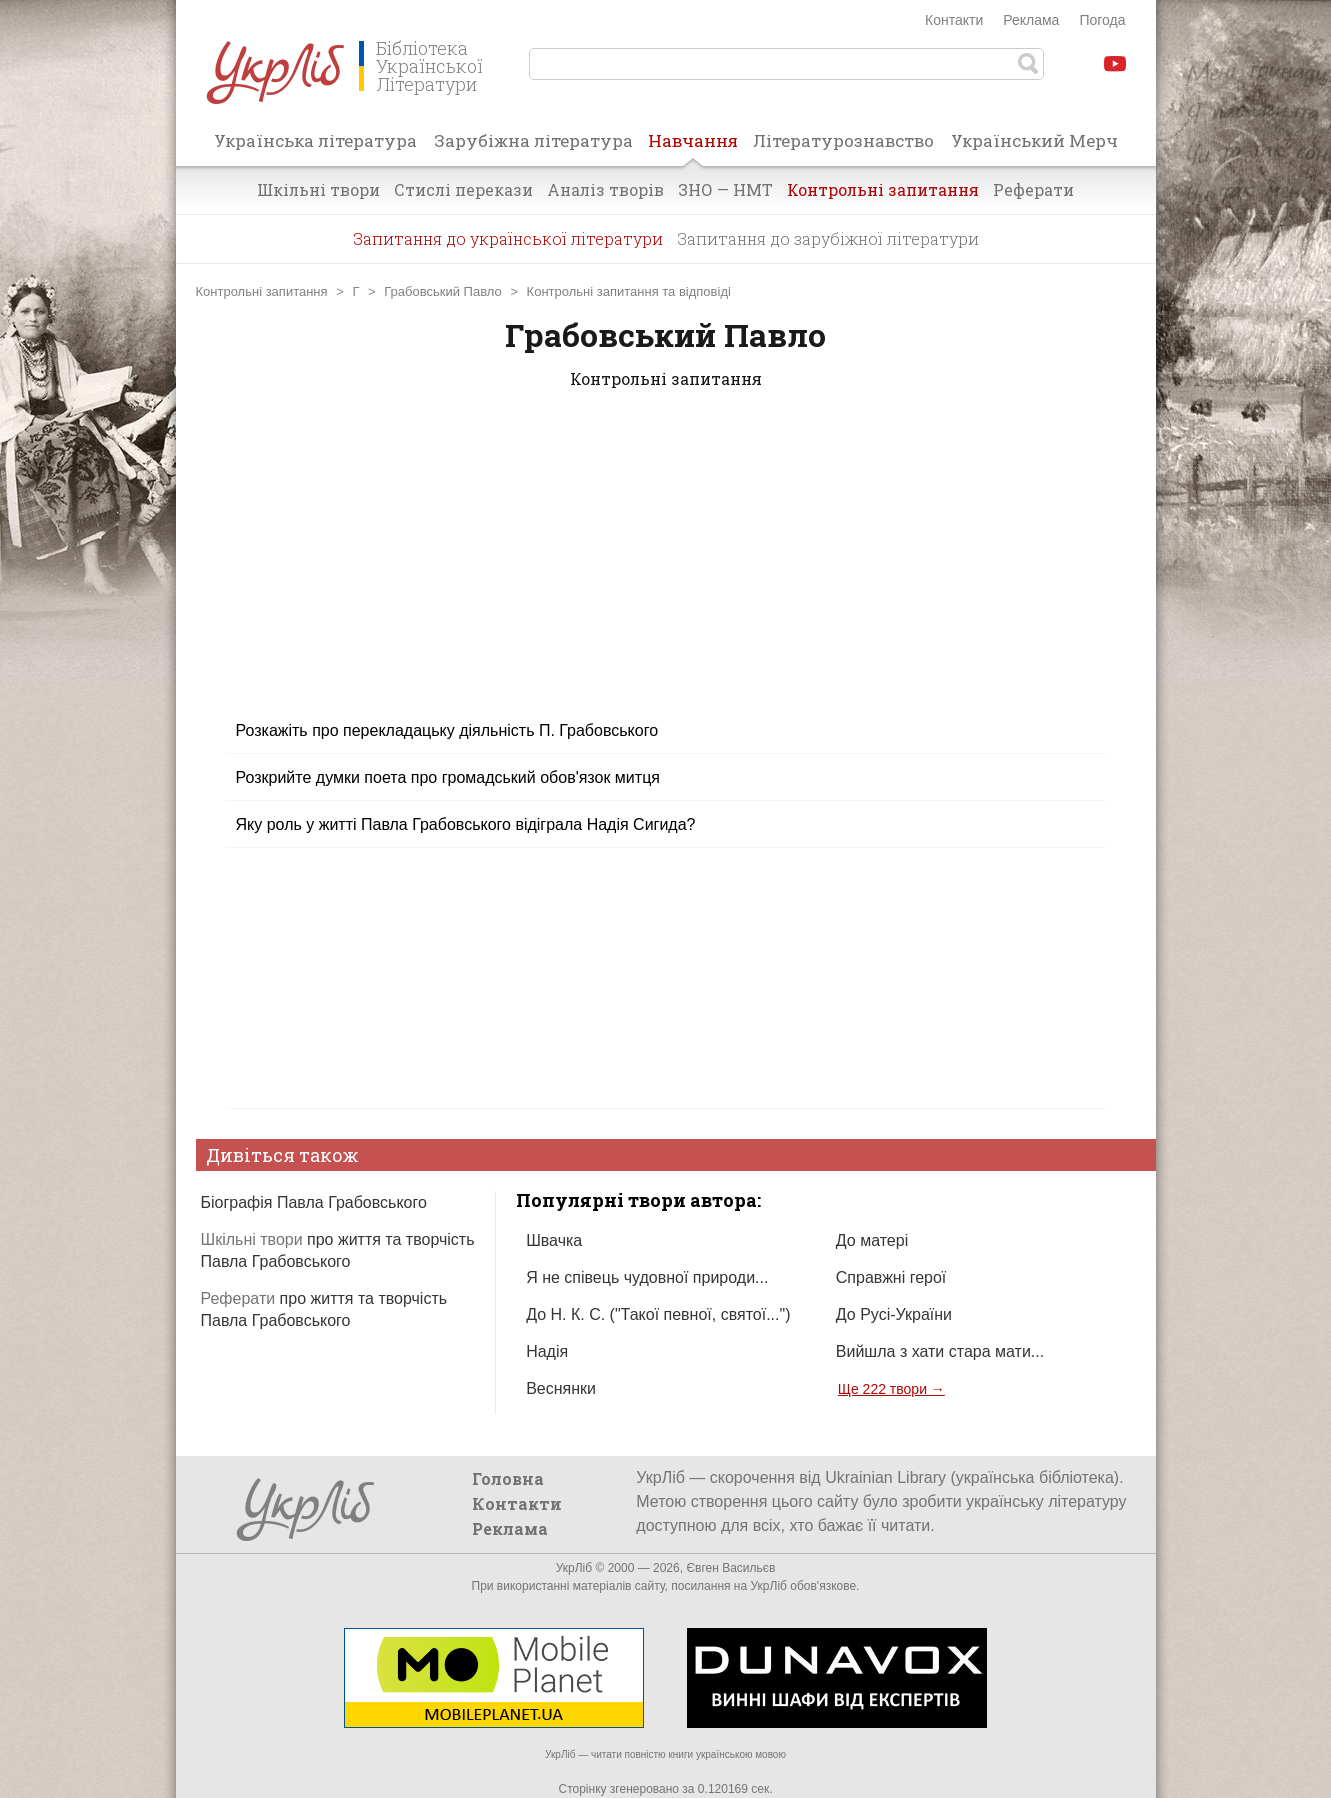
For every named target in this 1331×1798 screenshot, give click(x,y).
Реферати (1033, 189)
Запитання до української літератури (508, 238)
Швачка (554, 1240)
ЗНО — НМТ (725, 189)
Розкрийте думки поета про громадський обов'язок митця (448, 777)
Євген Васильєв (730, 1568)
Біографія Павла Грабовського (314, 1202)
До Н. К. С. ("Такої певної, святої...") (658, 1314)
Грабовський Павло (442, 291)
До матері (872, 1240)
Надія (547, 1351)
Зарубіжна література (533, 140)
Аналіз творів (605, 189)
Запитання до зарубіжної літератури (828, 238)
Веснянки (561, 1388)
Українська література (315, 140)
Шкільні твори (318, 189)
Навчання (693, 147)
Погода (1102, 20)
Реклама (1031, 20)
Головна (508, 1478)
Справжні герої (891, 1277)
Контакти (954, 20)
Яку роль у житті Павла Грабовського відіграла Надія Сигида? (466, 824)
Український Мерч (1034, 140)
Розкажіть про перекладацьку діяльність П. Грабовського (447, 730)
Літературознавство (843, 140)
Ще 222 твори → (891, 1389)
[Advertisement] (666, 567)
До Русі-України (894, 1314)
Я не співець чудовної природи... (647, 1277)
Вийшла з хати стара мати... (940, 1351)
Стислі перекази (463, 189)
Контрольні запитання (883, 189)
